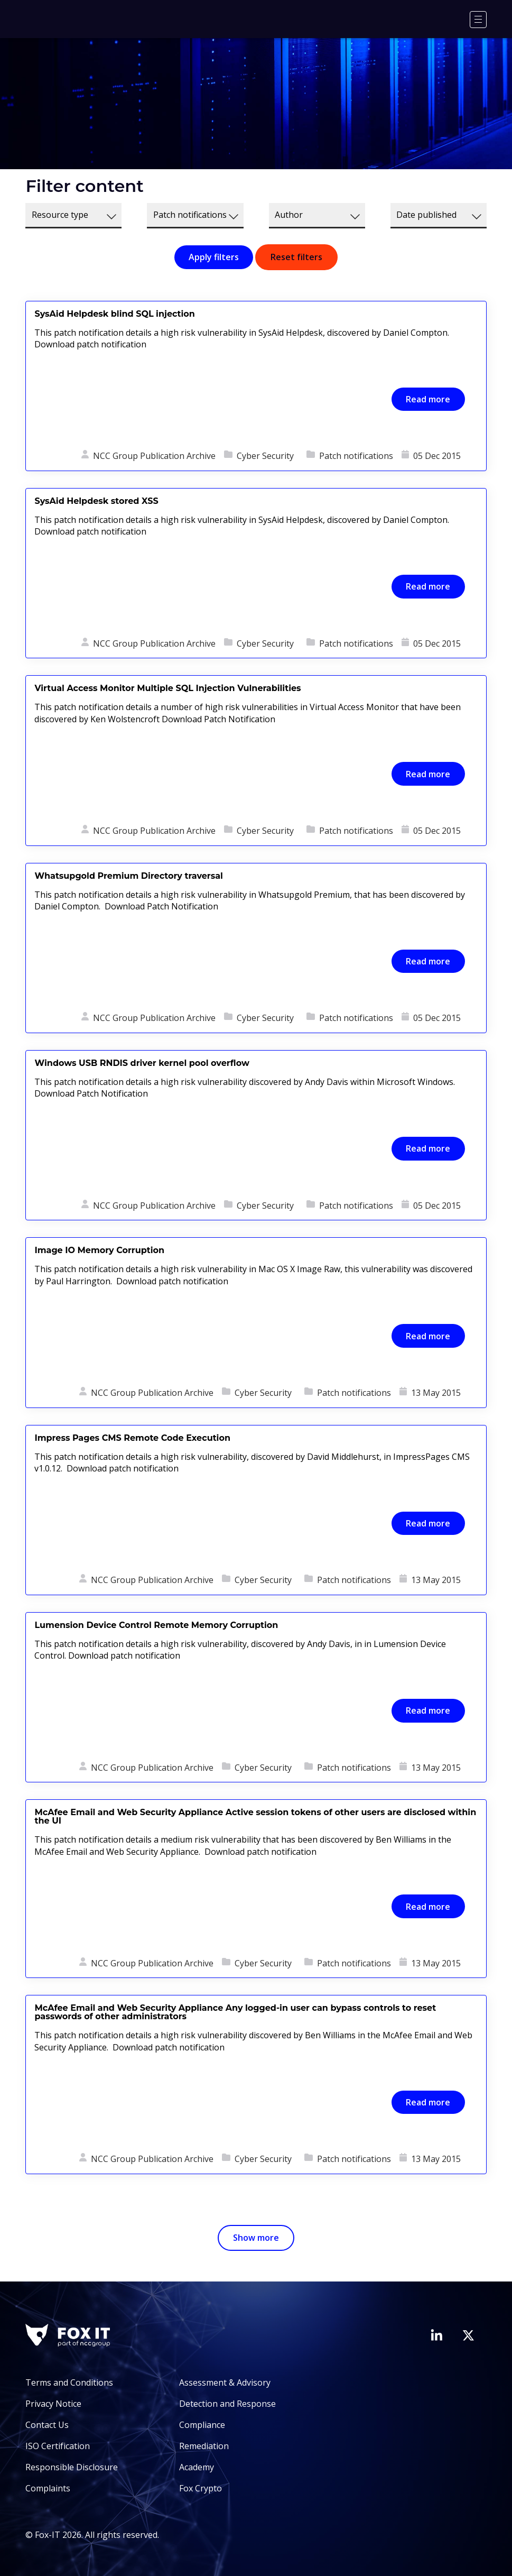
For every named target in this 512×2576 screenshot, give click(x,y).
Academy (196, 2467)
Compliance (202, 2425)
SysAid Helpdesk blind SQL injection (114, 314)
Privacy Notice (53, 2403)
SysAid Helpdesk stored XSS (96, 501)
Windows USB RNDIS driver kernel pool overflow (141, 1063)
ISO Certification (57, 2446)
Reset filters (296, 257)
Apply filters (214, 257)
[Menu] (478, 19)
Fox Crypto (200, 2488)
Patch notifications (356, 456)
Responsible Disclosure (71, 2467)
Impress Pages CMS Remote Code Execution (132, 1438)
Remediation (204, 2446)
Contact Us (47, 2425)
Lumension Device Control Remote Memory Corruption (156, 1625)
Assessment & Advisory (225, 2382)
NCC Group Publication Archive (154, 456)
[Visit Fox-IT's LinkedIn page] (436, 2335)
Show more (256, 2237)
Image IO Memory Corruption (99, 1250)
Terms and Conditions (69, 2382)
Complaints (47, 2488)
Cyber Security (265, 456)
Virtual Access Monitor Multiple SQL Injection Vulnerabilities (167, 688)
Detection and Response (227, 2403)
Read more (428, 399)
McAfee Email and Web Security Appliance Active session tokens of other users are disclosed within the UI (255, 1816)
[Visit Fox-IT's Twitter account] (468, 2335)
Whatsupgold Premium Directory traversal (128, 876)
